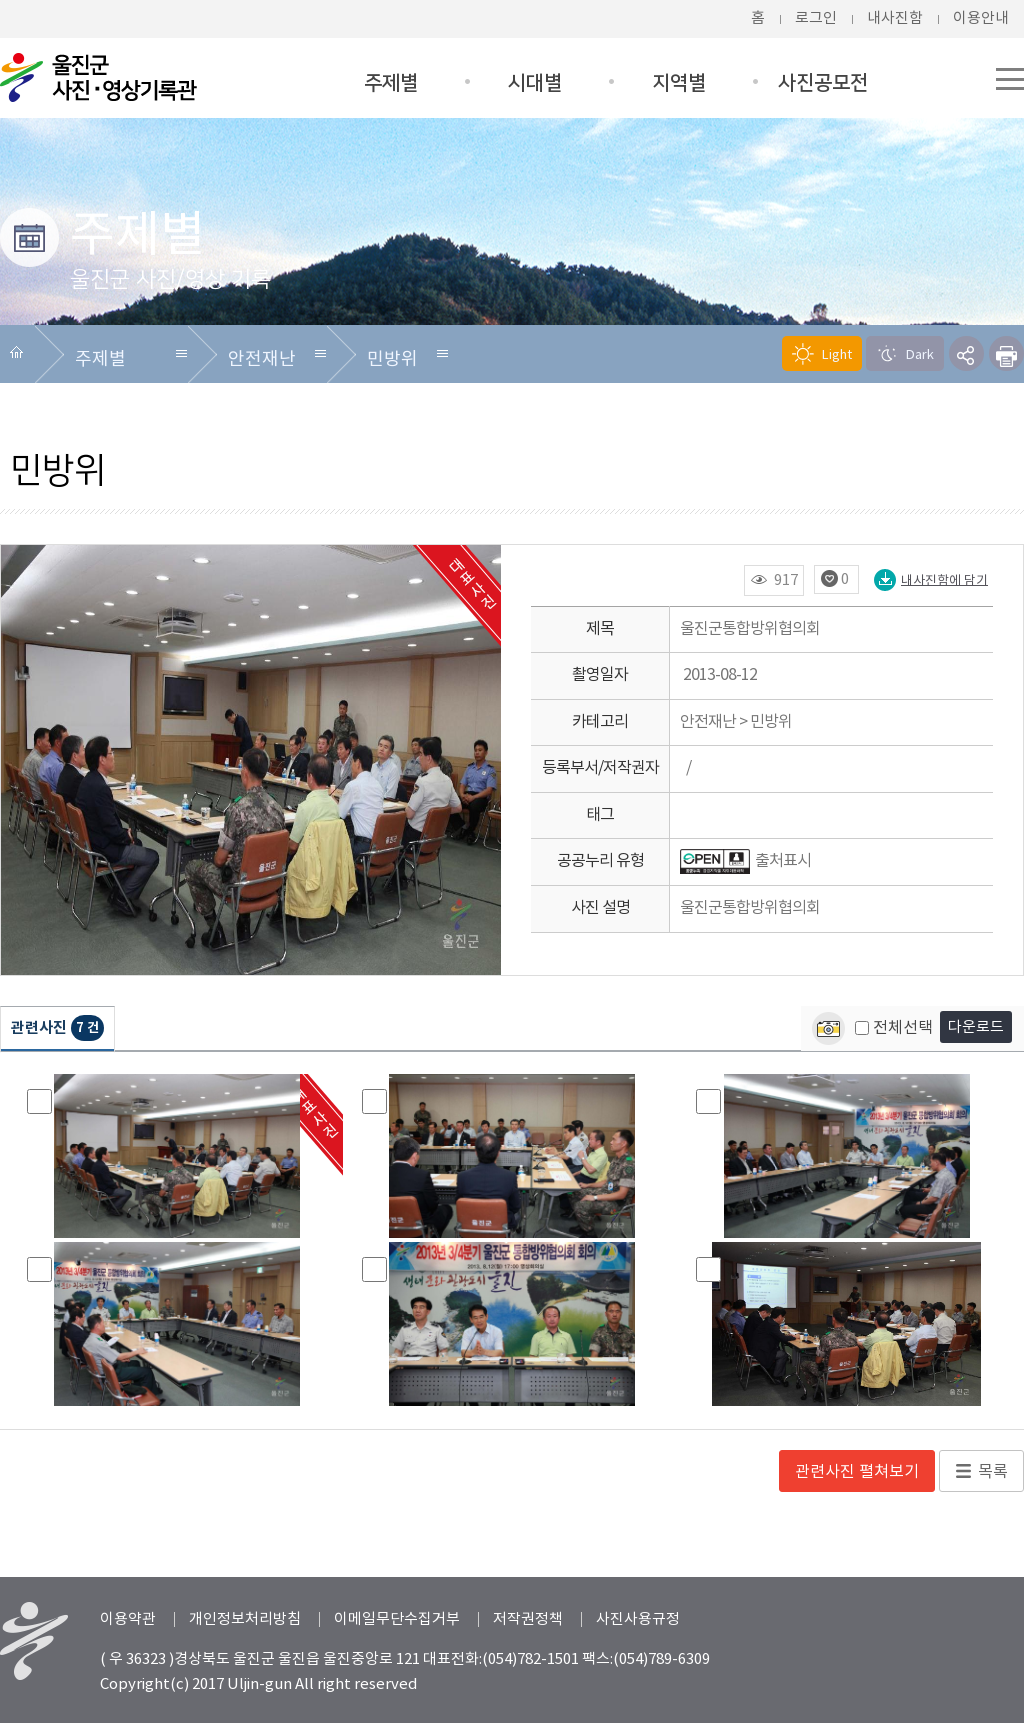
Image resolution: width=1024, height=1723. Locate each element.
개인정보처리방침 (245, 1619)
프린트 (1006, 353)
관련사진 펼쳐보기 (857, 1472)
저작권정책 (528, 1619)
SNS (966, 353)
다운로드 (976, 1027)
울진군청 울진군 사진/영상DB (100, 77)
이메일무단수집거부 (397, 1619)
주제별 (391, 83)
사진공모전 (823, 83)
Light (822, 354)
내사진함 (895, 18)
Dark (905, 354)
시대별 (535, 83)
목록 (993, 1472)
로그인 (816, 18)
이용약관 (128, 1619)
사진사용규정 (638, 1619)
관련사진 (57, 1028)
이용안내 (981, 18)
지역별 (679, 83)
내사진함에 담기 (931, 580)
